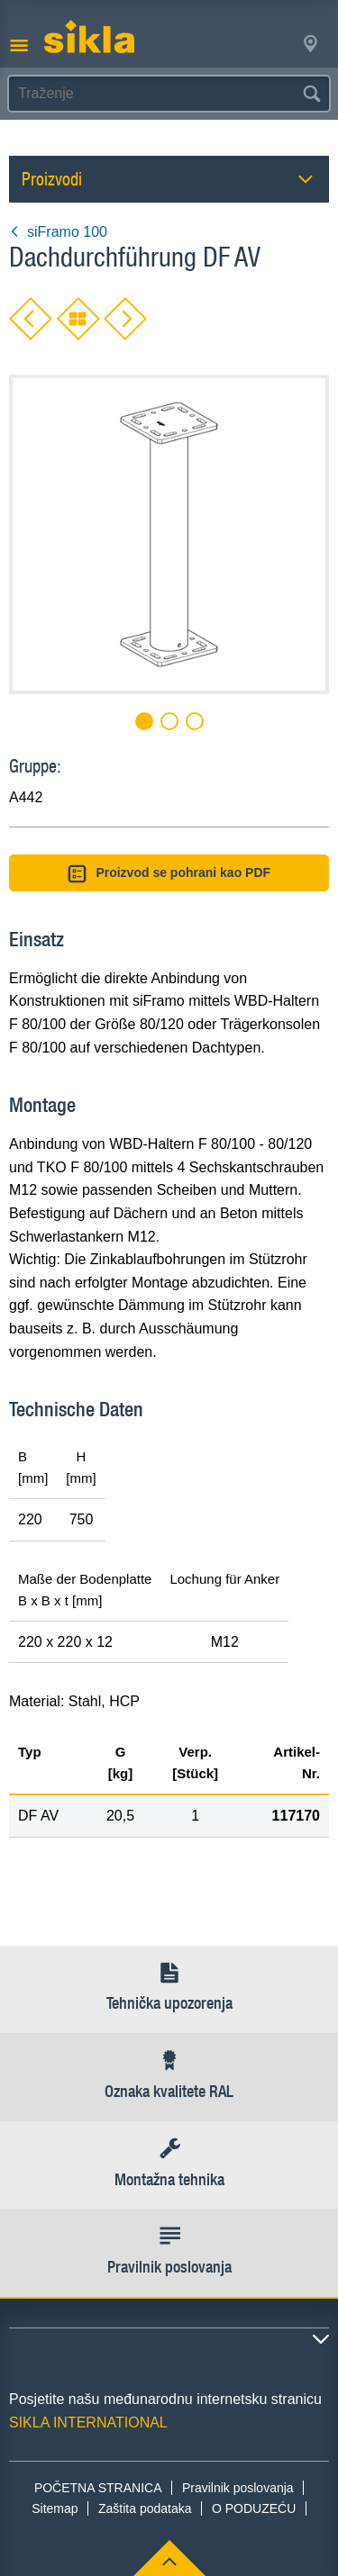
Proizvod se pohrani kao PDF (169, 873)
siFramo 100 (58, 232)
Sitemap (55, 2508)
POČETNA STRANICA (98, 2488)
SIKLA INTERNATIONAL (88, 2422)
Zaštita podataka (145, 2508)
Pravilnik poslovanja (238, 2488)
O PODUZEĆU (254, 2508)
